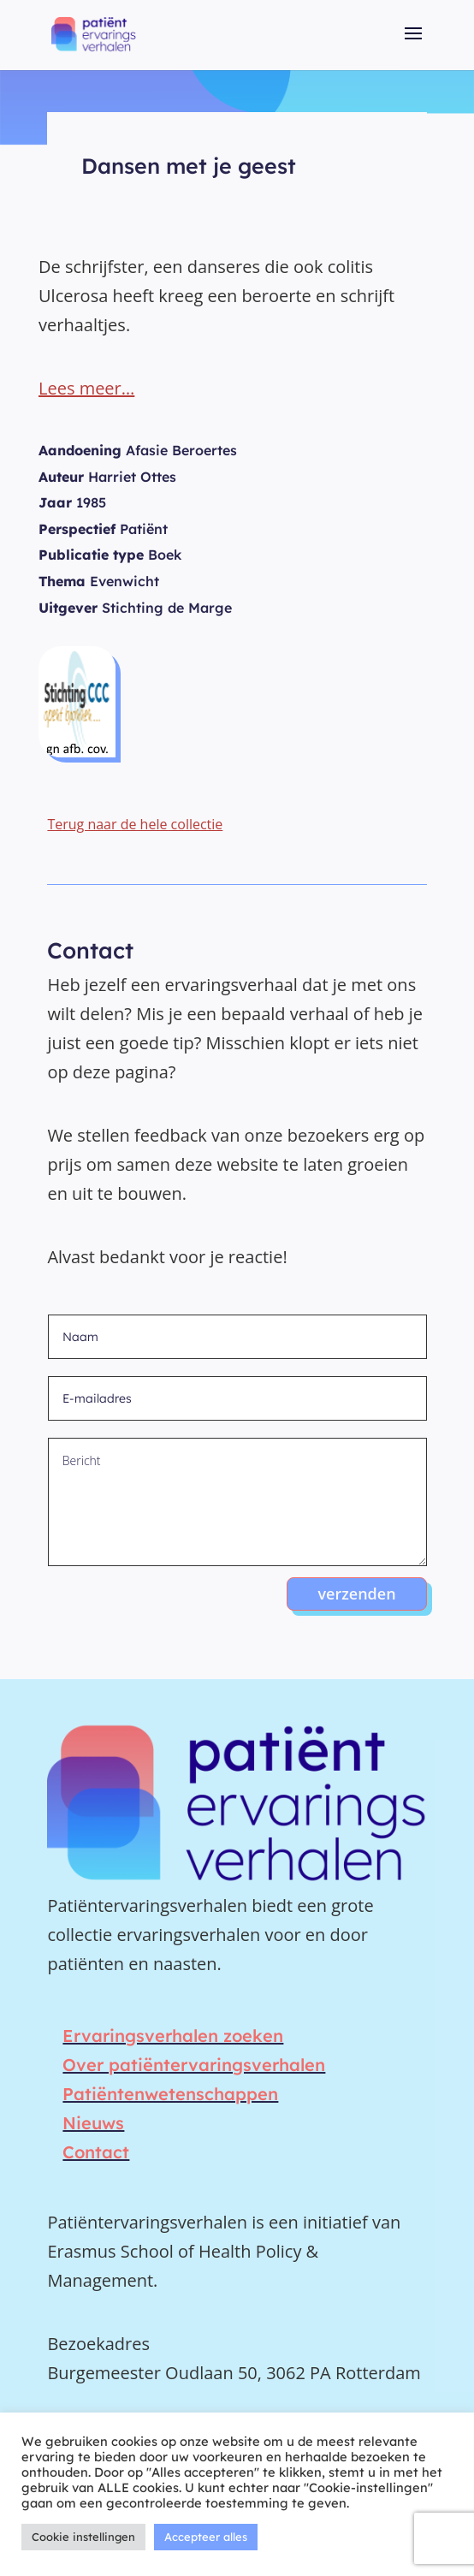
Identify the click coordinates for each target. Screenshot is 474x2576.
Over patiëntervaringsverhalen (193, 2064)
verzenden (356, 1593)
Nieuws (93, 2123)
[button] (413, 45)
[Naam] (237, 1337)
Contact (95, 2152)
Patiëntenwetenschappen (170, 2093)
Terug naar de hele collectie (134, 824)
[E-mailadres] (237, 1398)
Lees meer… (86, 388)
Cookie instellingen (83, 2536)
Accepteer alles (205, 2536)
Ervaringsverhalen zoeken (172, 2035)
